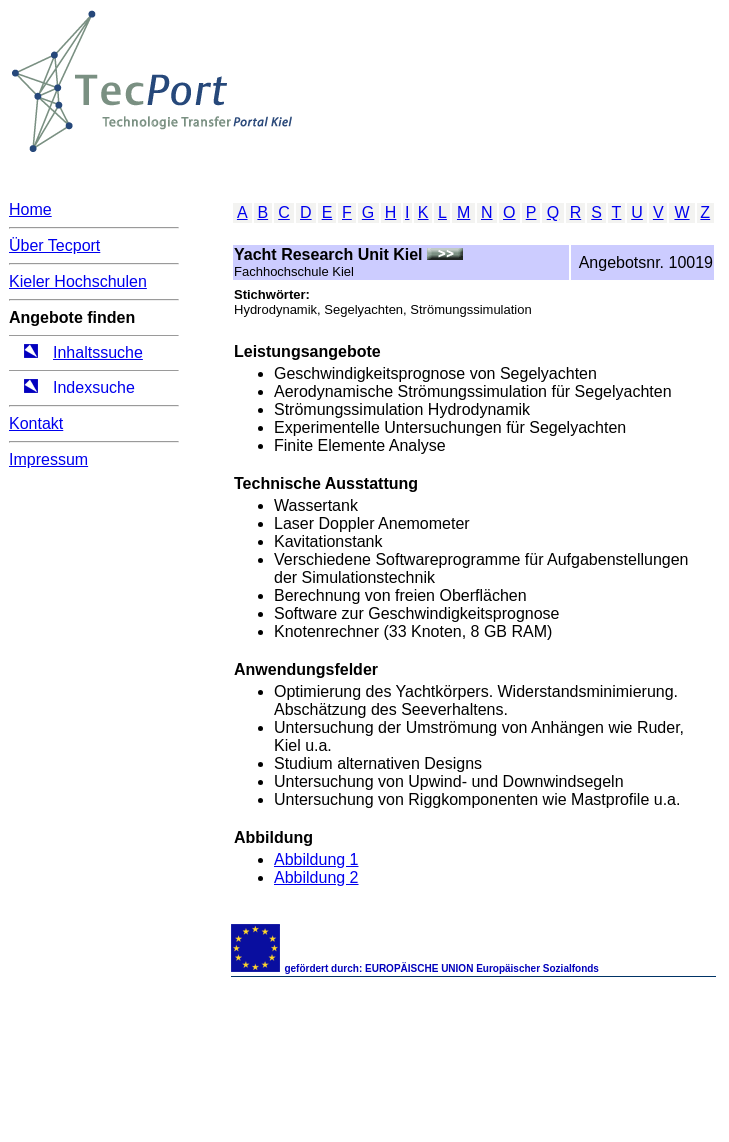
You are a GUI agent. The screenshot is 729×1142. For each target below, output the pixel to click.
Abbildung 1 (316, 859)
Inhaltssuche (98, 352)
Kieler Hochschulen (78, 281)
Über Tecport (54, 245)
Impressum (48, 459)
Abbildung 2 (316, 877)
